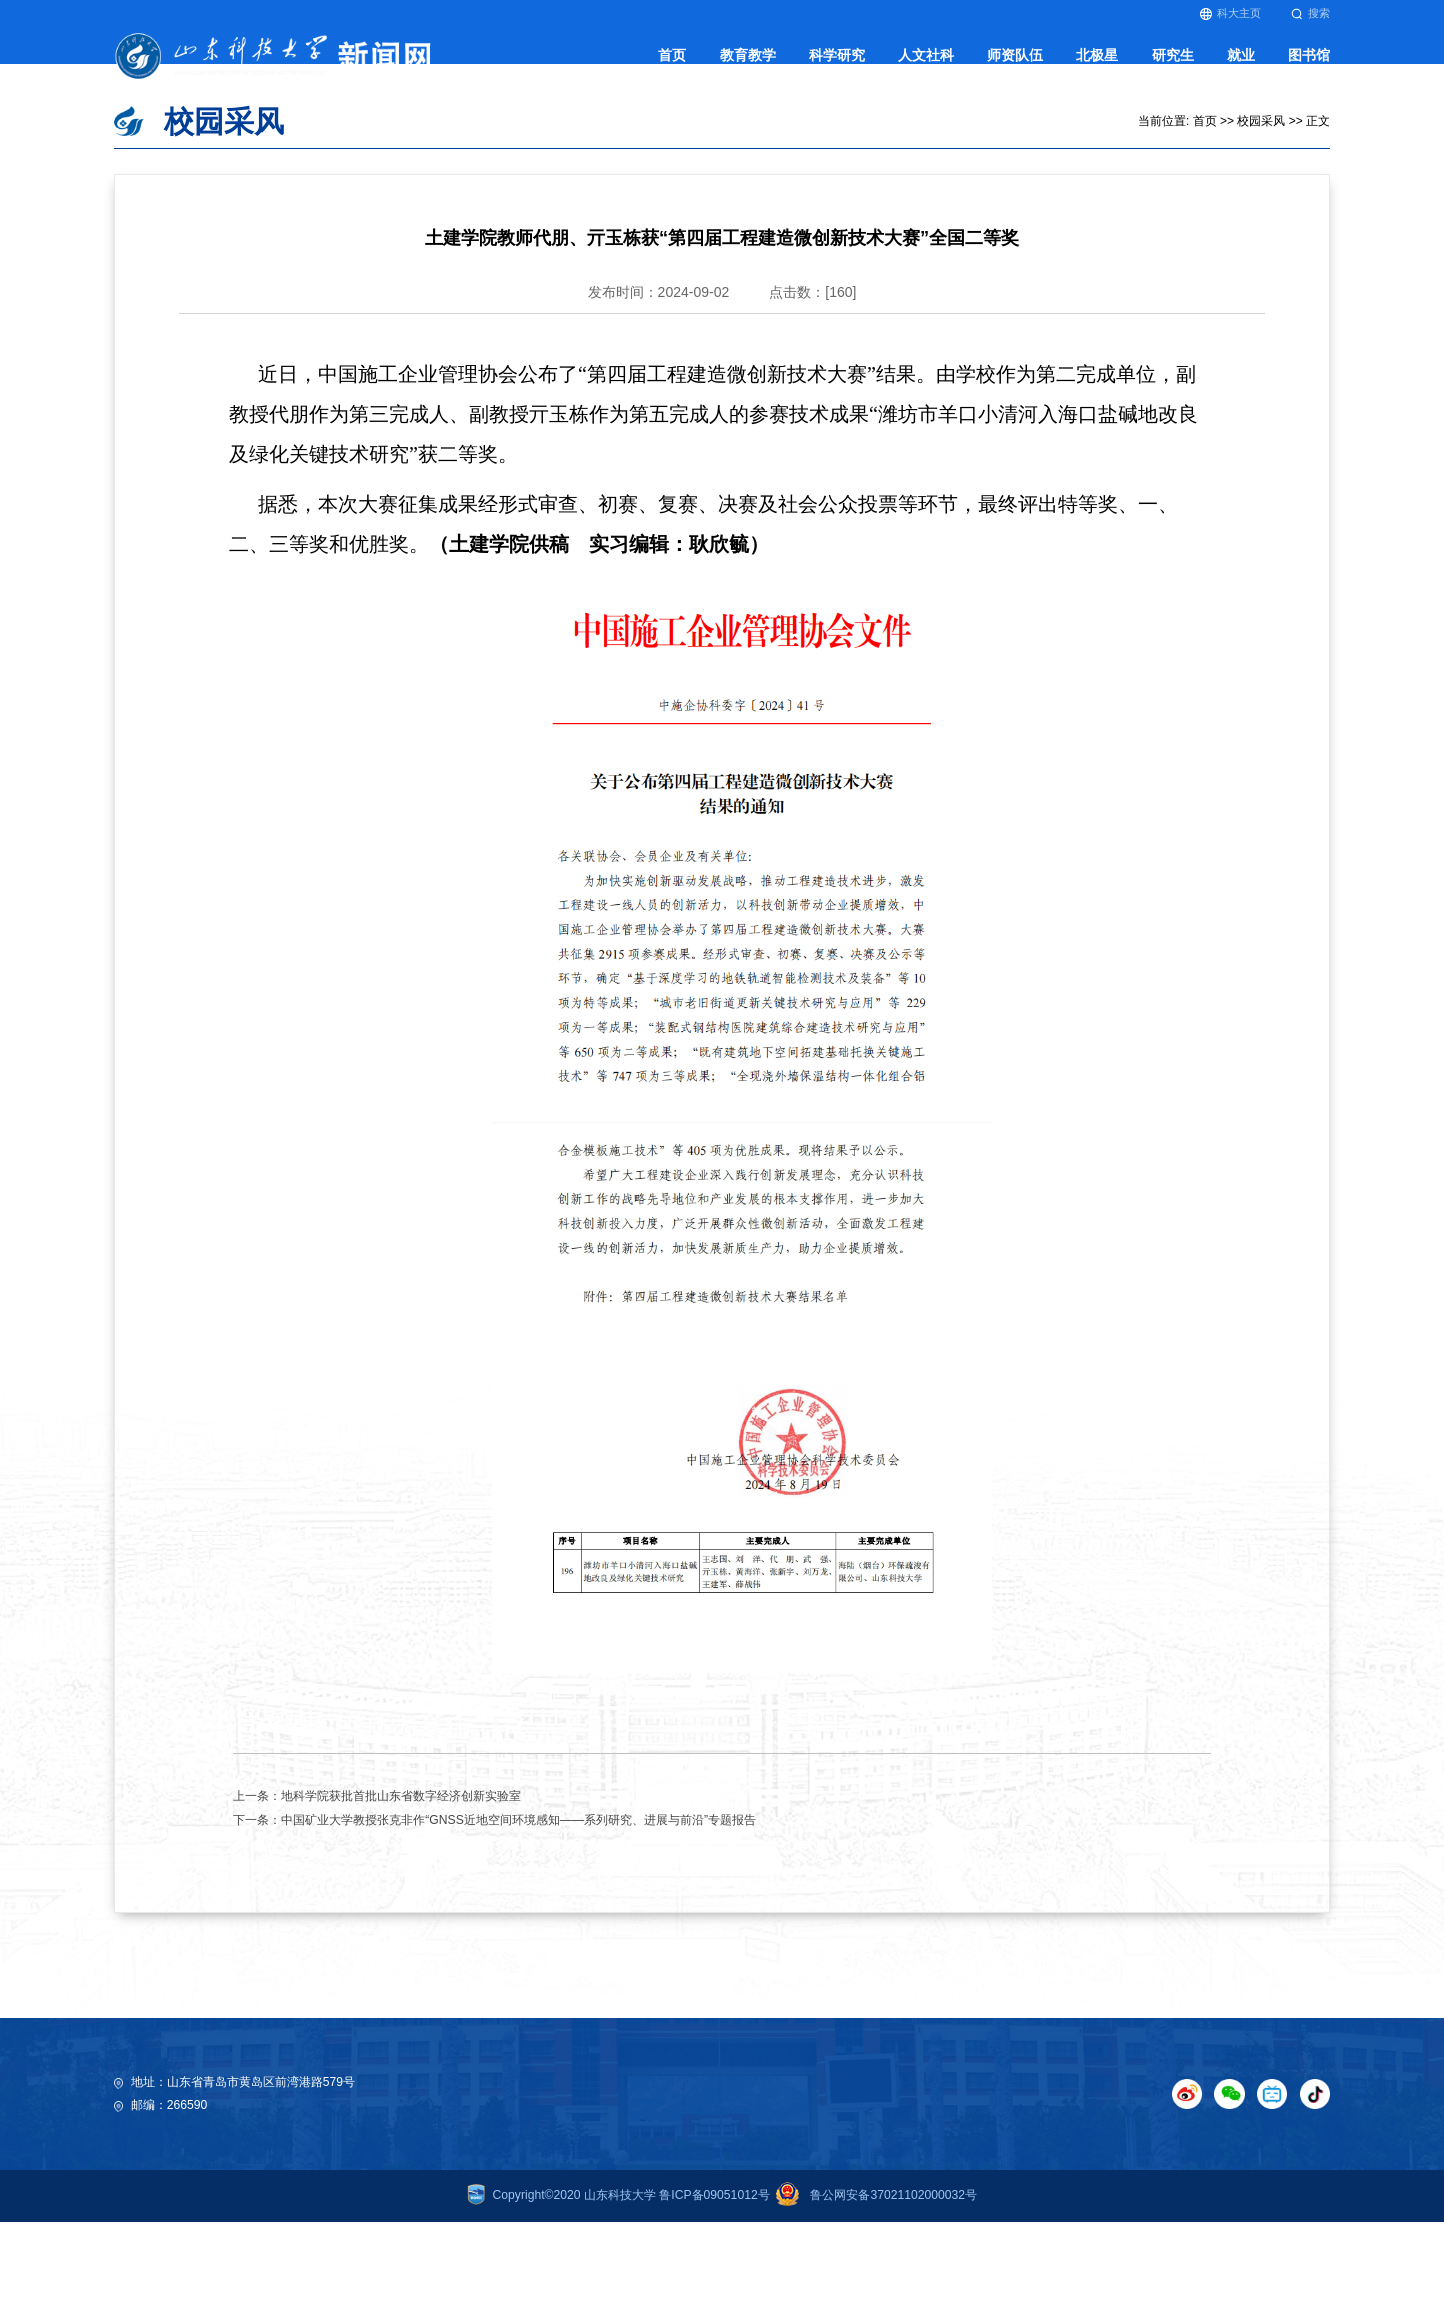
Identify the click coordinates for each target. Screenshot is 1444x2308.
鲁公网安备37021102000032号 (873, 2236)
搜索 (1310, 13)
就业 (1241, 65)
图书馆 (1309, 65)
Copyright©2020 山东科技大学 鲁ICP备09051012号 (618, 2236)
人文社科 (926, 65)
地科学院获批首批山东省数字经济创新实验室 (401, 1836)
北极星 (1097, 65)
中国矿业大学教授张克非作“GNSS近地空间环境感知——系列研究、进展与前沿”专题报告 (518, 1860)
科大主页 (1230, 13)
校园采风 (1261, 161)
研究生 (1173, 65)
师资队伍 (1015, 65)
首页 (672, 65)
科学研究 (837, 65)
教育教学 (748, 65)
